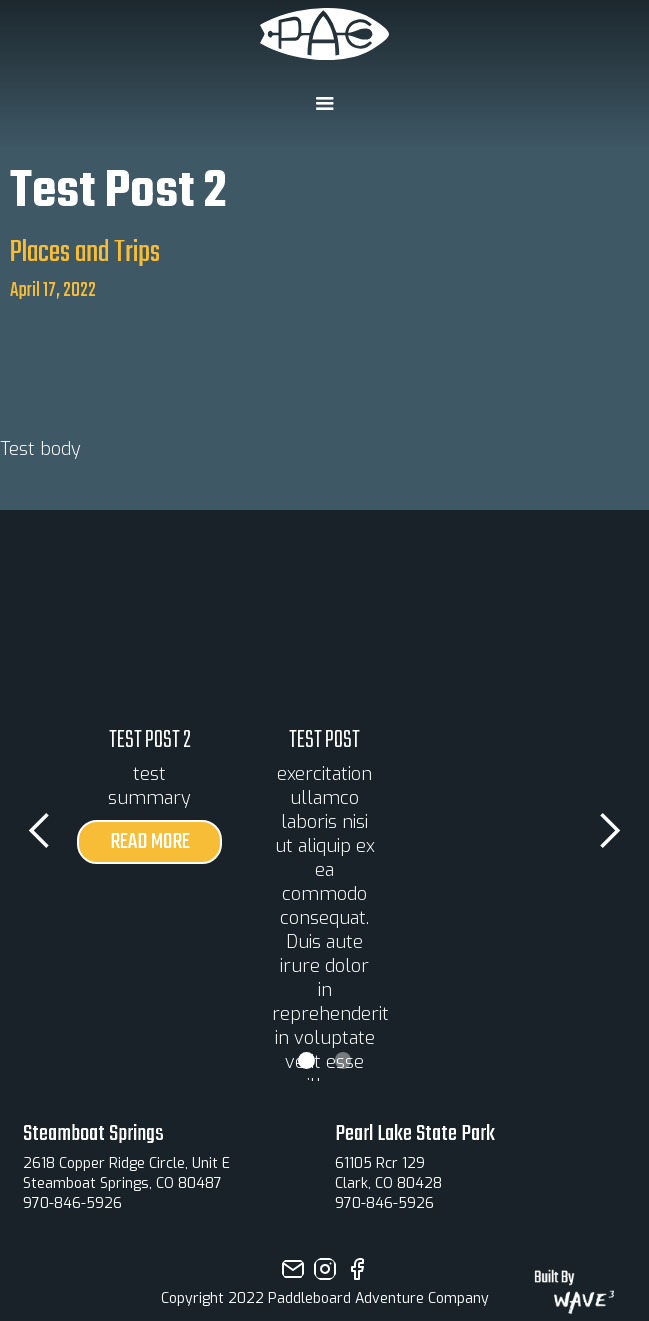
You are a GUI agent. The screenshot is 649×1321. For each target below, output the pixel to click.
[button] (324, 104)
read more (150, 842)
